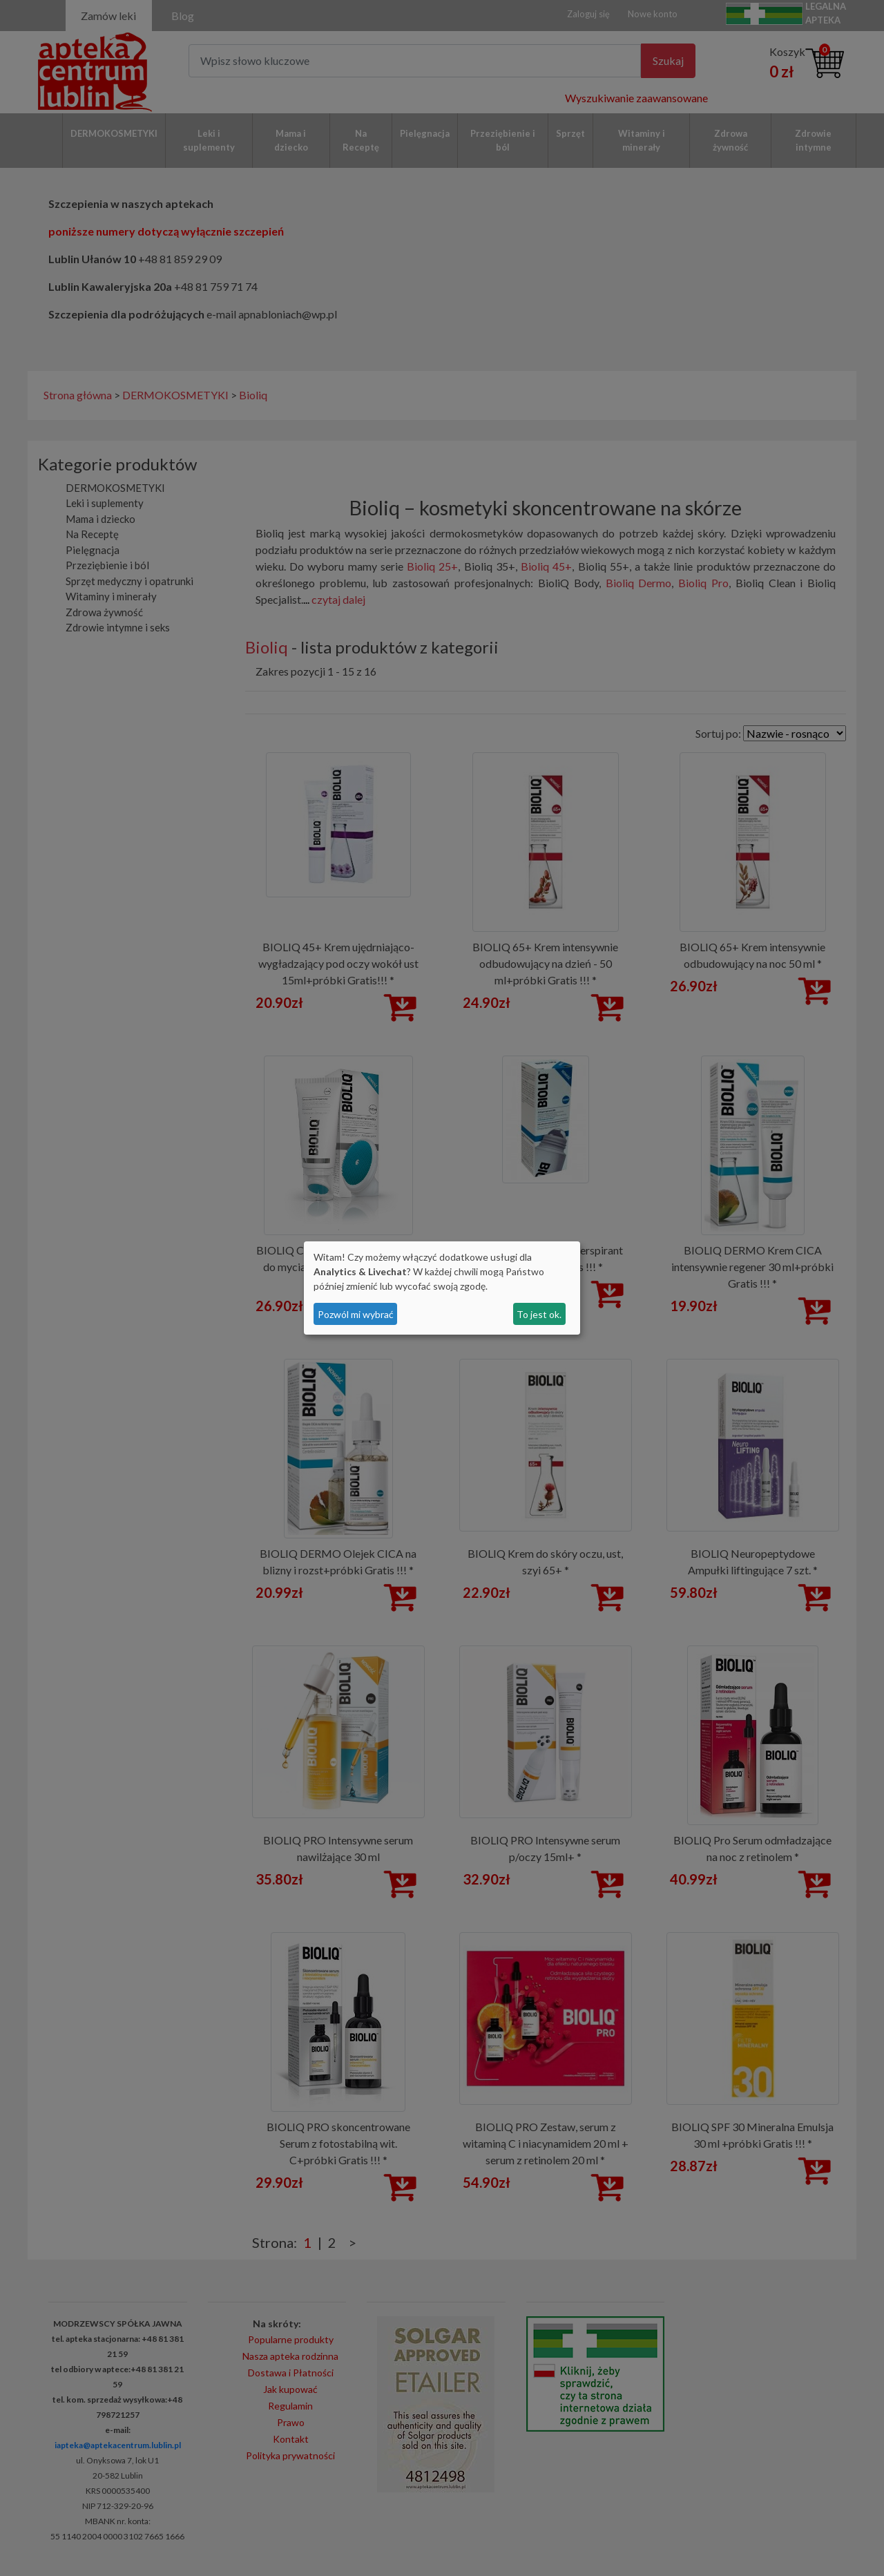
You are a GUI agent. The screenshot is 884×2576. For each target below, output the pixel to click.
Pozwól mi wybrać (356, 1314)
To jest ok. (539, 1314)
